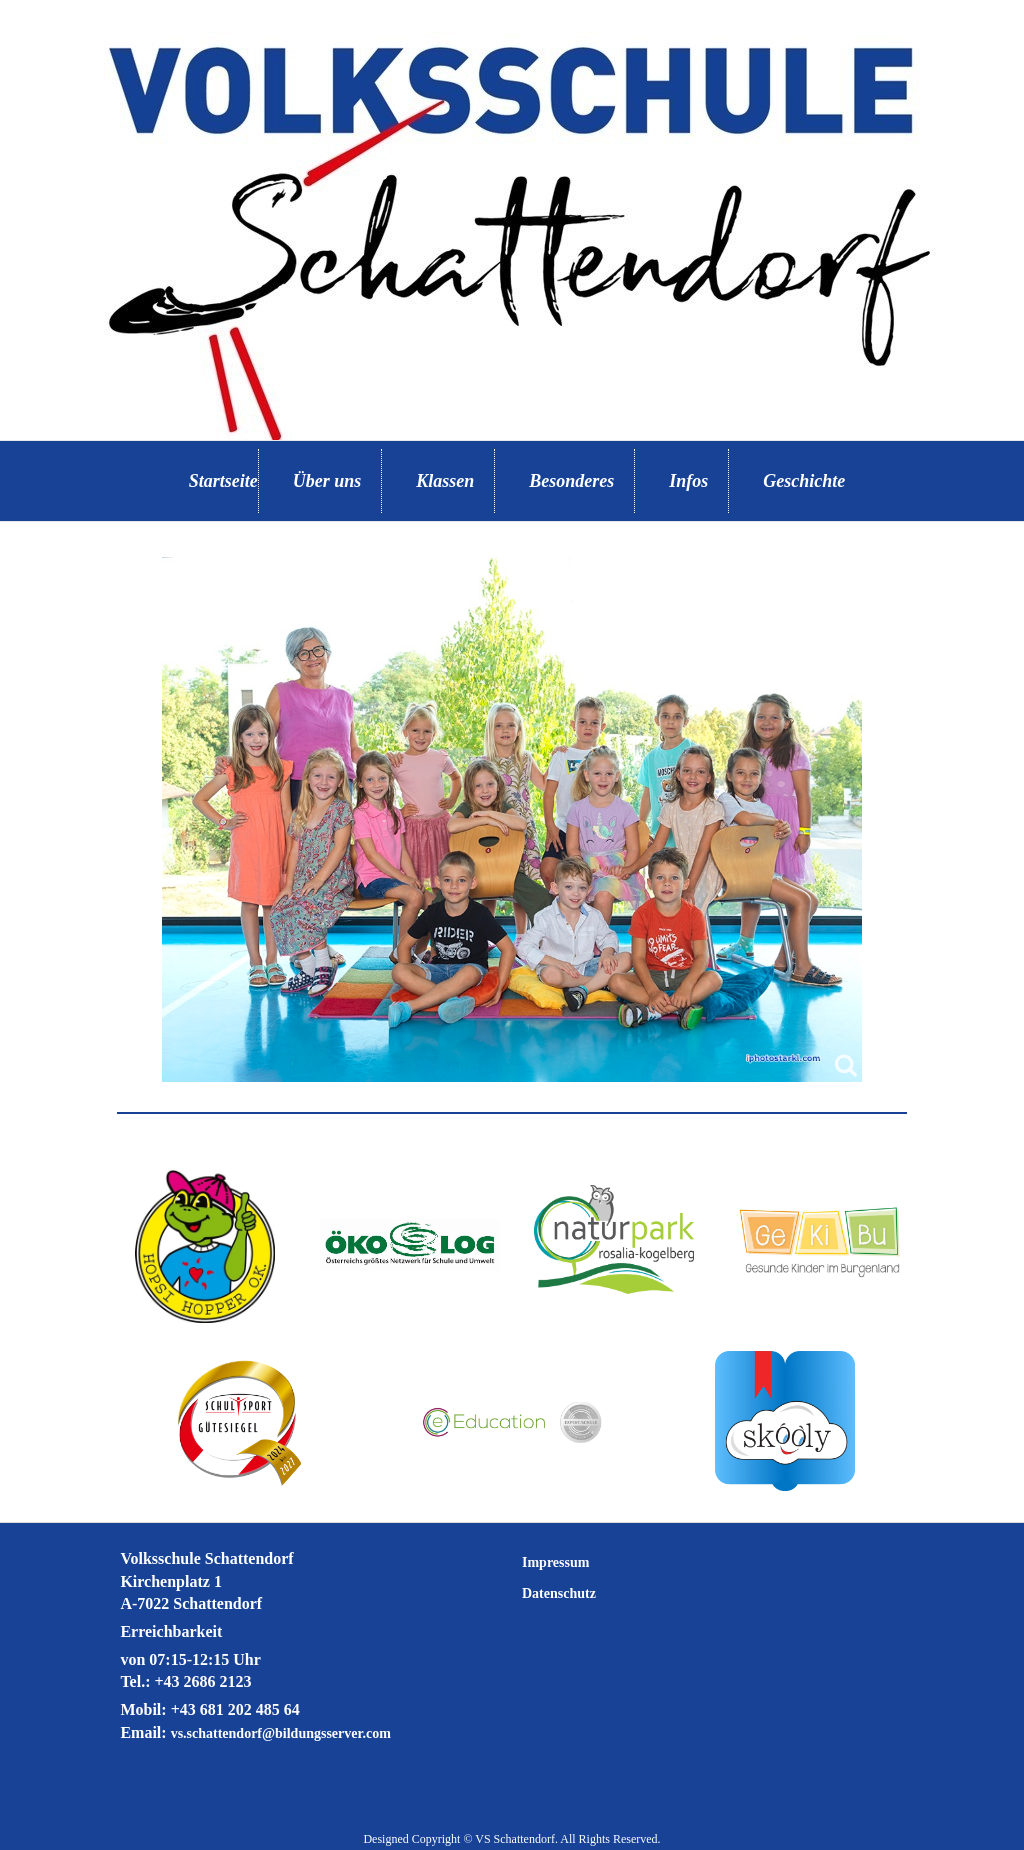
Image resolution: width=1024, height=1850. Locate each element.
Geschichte (804, 481)
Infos (688, 481)
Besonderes (571, 481)
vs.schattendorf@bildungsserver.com (281, 1733)
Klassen (445, 481)
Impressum (555, 1562)
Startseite (223, 481)
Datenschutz (559, 1593)
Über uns (327, 481)
